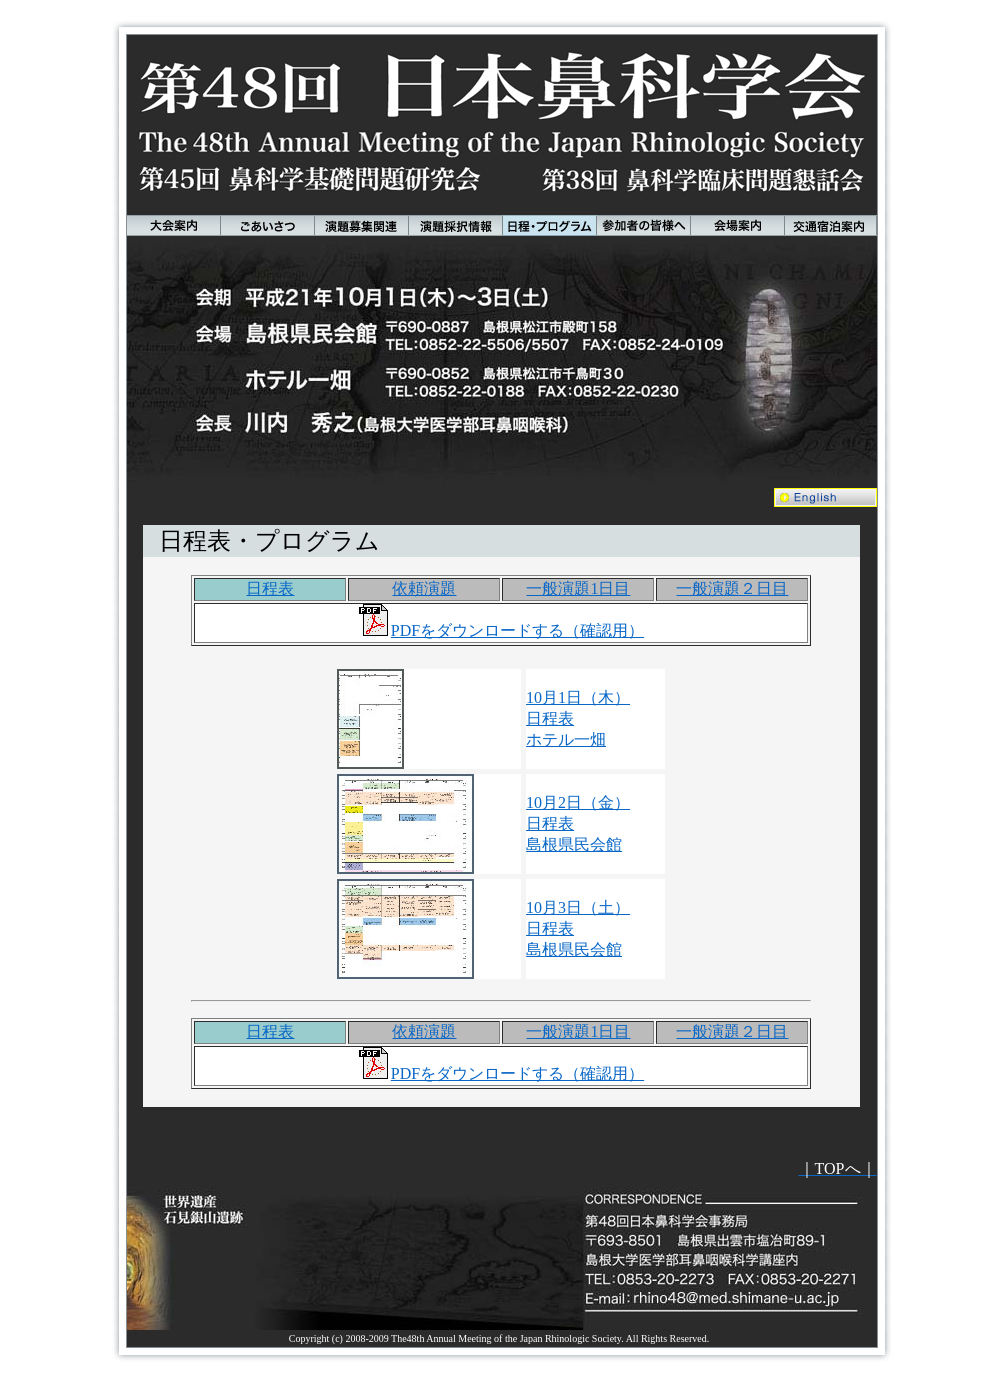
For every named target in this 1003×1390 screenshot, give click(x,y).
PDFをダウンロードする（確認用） (517, 630)
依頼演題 (424, 588)
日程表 (270, 588)
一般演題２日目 (732, 588)
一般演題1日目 (578, 588)
